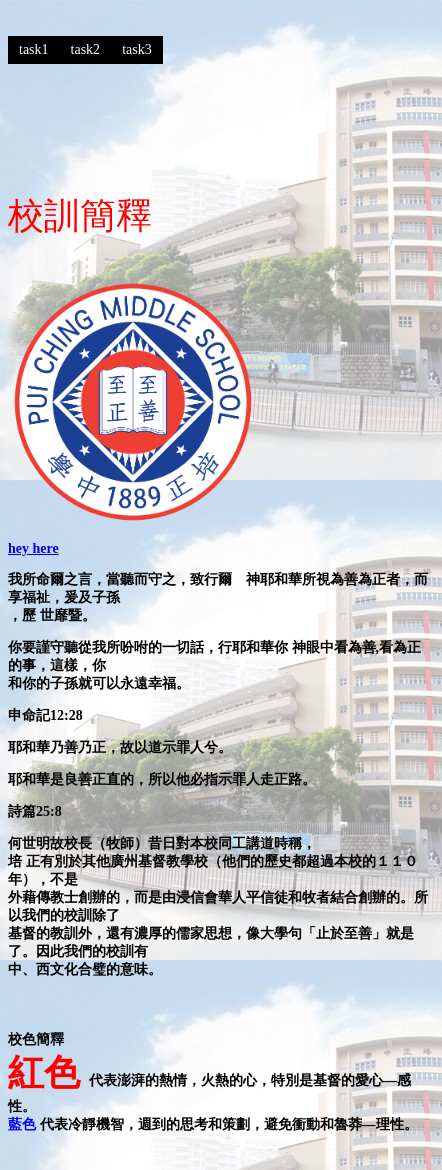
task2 (86, 49)
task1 (34, 49)
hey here (33, 548)
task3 (137, 49)
